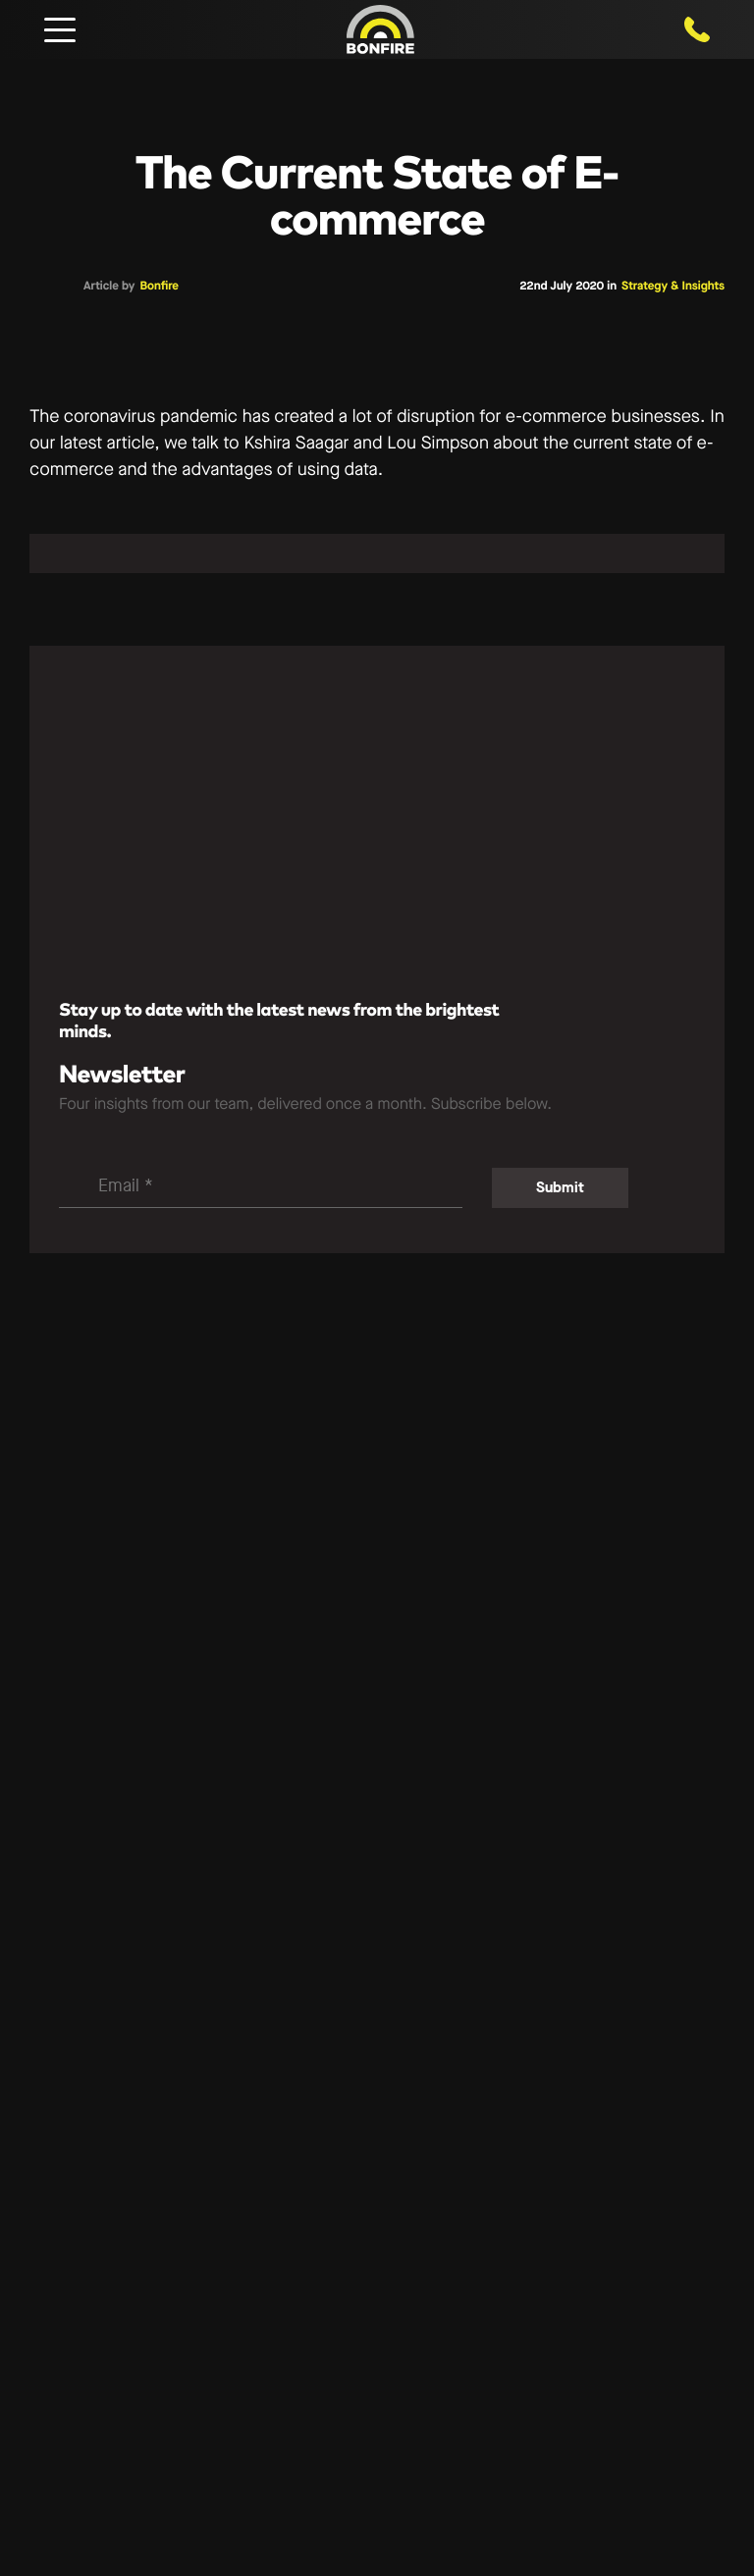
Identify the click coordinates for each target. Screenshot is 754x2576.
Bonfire (159, 286)
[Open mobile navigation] (60, 29)
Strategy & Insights (673, 286)
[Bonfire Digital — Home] (380, 29)
